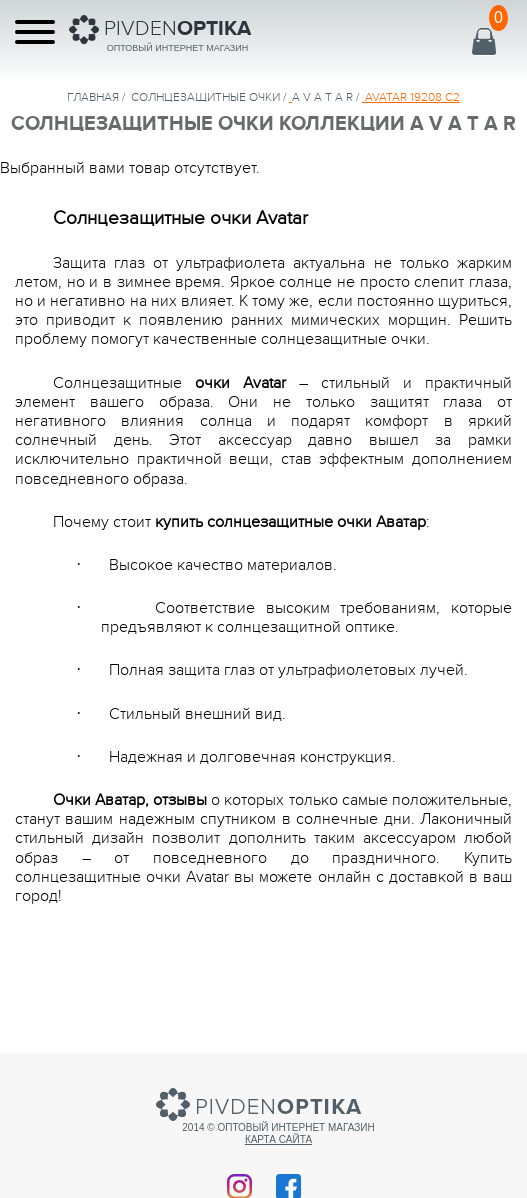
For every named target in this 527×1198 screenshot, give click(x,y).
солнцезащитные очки (205, 97)
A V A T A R (322, 97)
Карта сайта (278, 1139)
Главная (93, 97)
